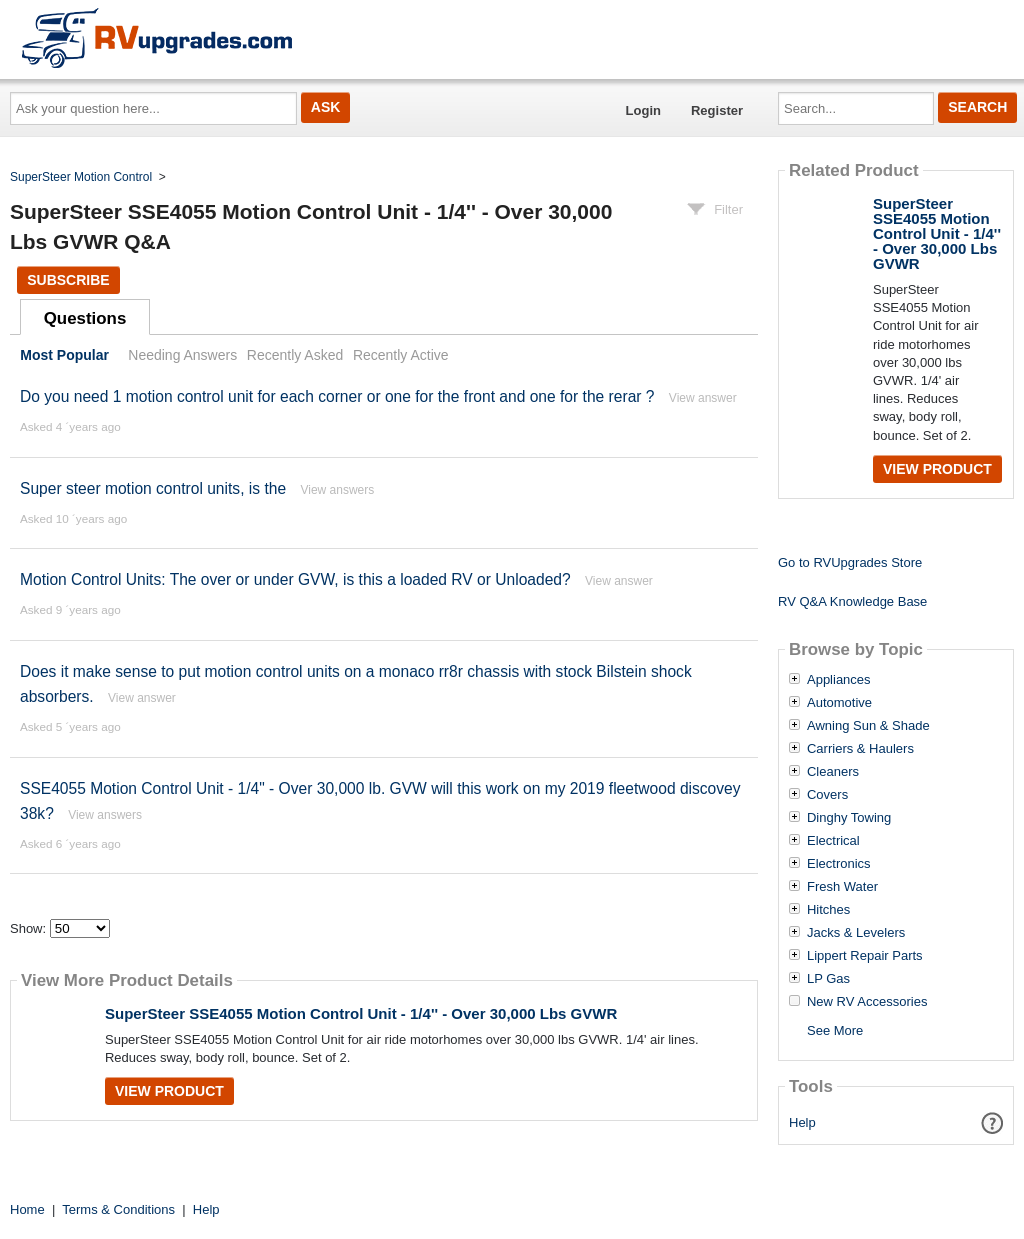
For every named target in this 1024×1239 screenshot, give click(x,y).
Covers (827, 795)
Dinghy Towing (849, 818)
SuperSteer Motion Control (81, 177)
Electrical (833, 841)
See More (835, 1030)
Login (643, 110)
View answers (337, 490)
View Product (169, 1091)
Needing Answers (182, 355)
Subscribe (68, 280)
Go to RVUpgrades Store (850, 562)
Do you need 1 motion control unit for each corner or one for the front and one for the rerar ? (337, 396)
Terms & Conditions (118, 1209)
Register (717, 110)
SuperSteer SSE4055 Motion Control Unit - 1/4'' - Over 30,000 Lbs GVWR (361, 1013)
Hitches (828, 910)
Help (802, 1122)
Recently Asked (295, 355)
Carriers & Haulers (860, 749)
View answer (703, 398)
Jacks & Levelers (856, 933)
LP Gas (828, 979)
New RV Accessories (867, 1002)
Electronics (839, 864)
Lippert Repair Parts (865, 956)
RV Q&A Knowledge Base (852, 601)
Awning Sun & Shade (868, 726)
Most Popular (64, 355)
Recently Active (401, 355)
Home (27, 1209)
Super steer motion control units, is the (153, 488)
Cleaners (833, 772)
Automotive (839, 703)
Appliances (839, 680)
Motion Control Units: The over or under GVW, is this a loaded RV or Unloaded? (295, 579)
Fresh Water (842, 887)
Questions (85, 318)
